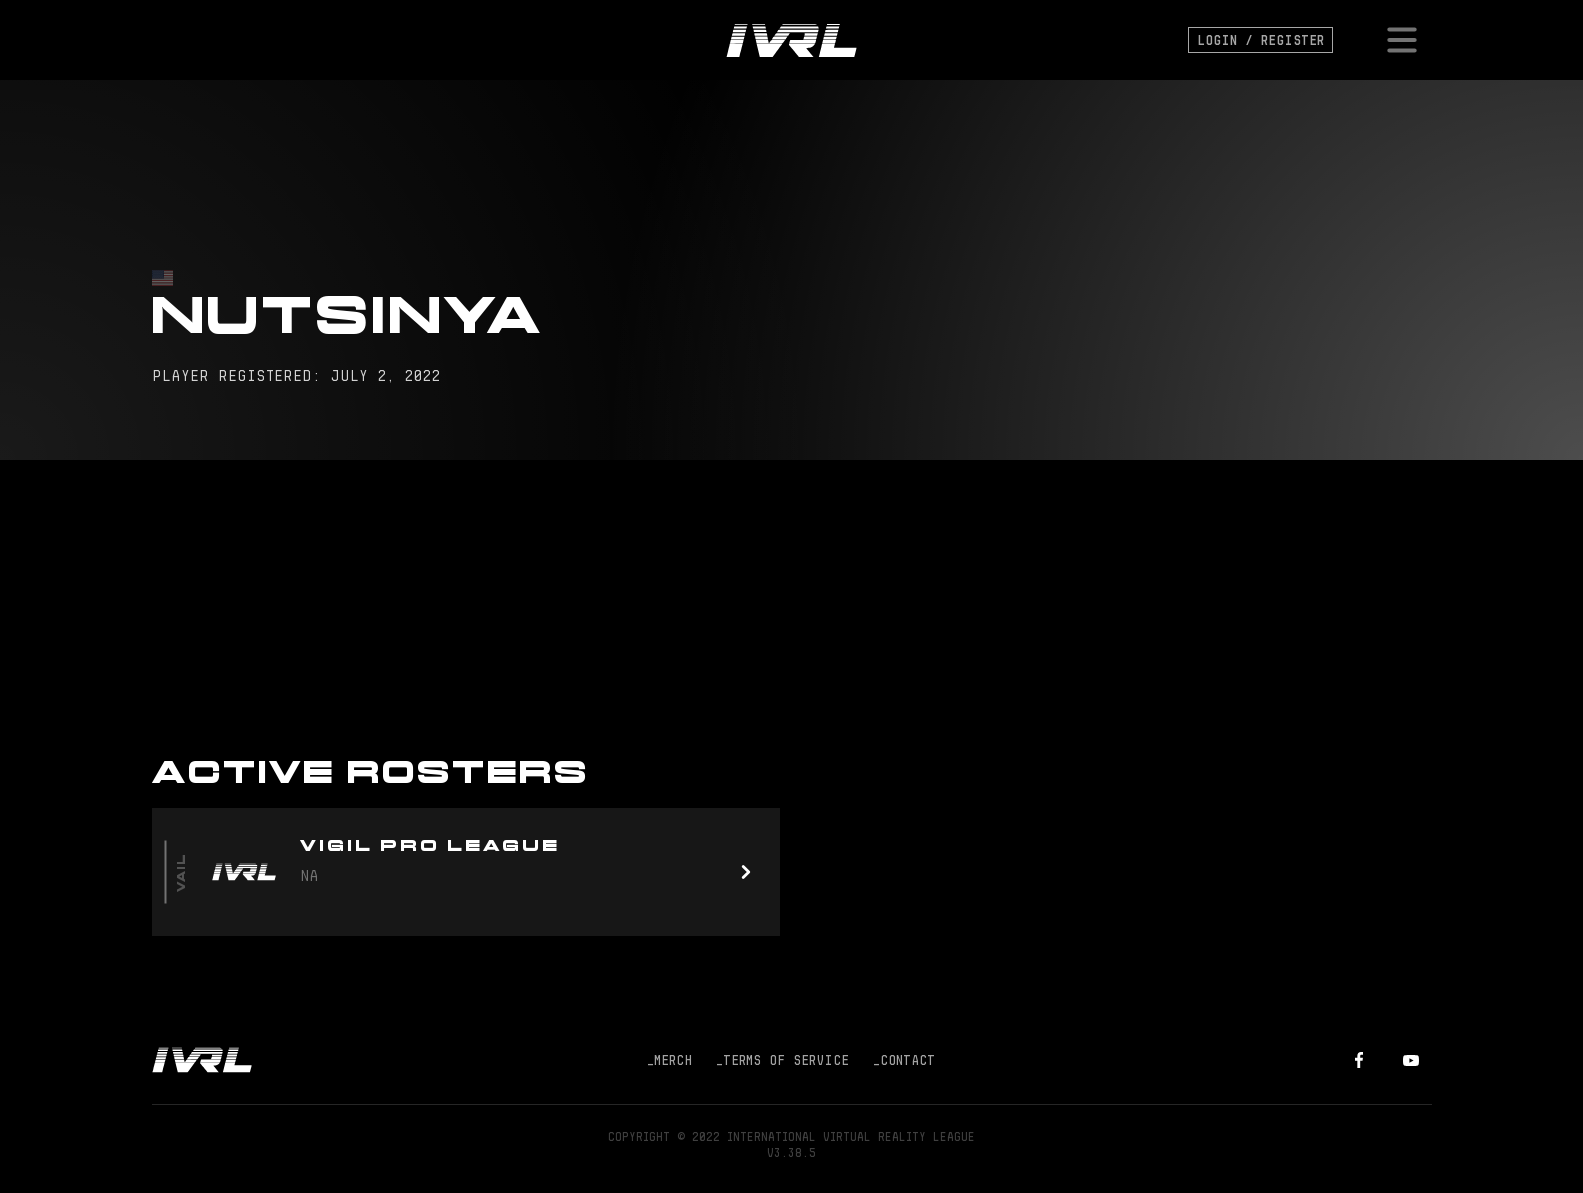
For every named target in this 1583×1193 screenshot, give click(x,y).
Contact (904, 1060)
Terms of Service (782, 1060)
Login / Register (1260, 40)
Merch (669, 1060)
